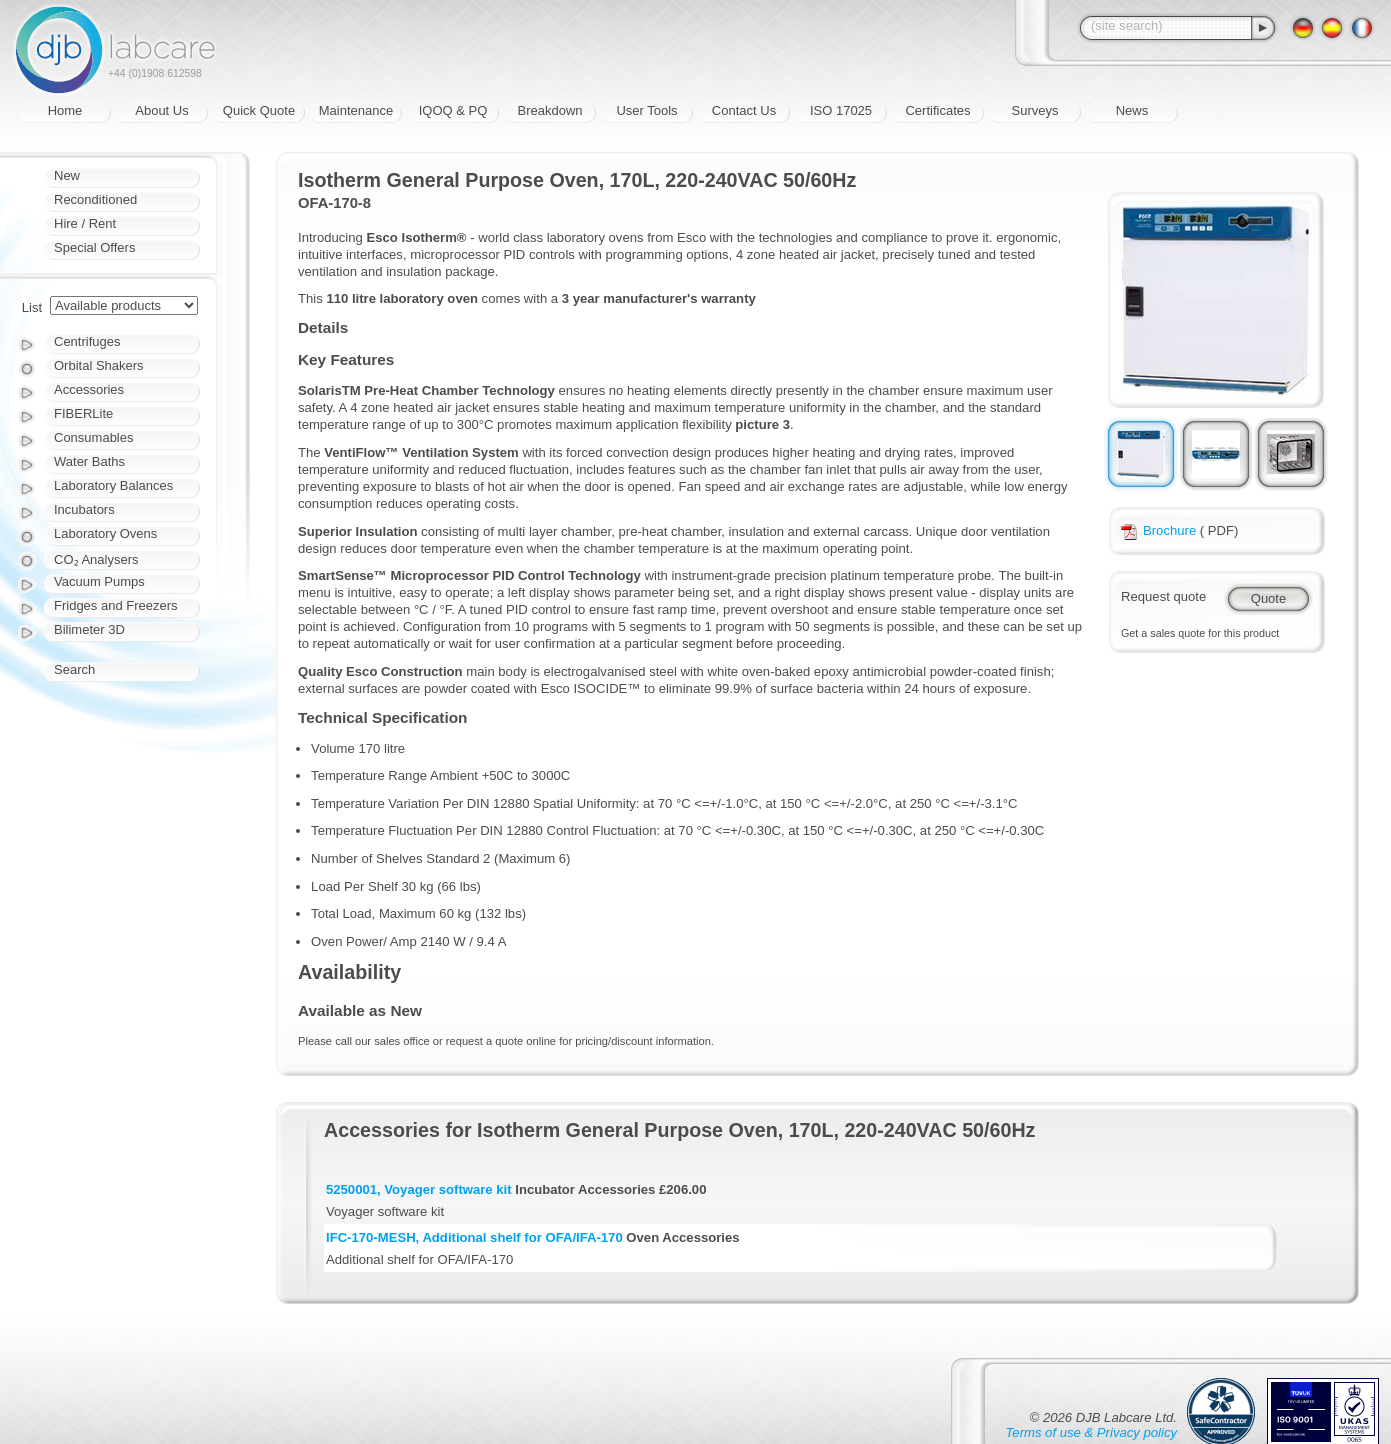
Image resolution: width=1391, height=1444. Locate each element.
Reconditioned (95, 199)
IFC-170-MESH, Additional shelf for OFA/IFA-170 (474, 1237)
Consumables (94, 437)
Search (74, 669)
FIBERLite (83, 413)
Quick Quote (259, 110)
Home (65, 110)
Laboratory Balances (113, 485)
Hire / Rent (85, 223)
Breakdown (549, 110)
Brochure (1158, 530)
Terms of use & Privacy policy (1091, 1432)
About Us (161, 110)
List (32, 307)
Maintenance (356, 110)
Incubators (84, 509)
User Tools (646, 110)
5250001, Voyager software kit (419, 1189)
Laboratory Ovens (105, 533)
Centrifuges (87, 341)
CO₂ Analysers (96, 559)
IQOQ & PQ (453, 110)
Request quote (1163, 596)
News (1132, 110)
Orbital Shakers (99, 365)
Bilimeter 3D (89, 629)
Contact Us (744, 110)
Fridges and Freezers (116, 605)
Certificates (937, 110)
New (67, 175)
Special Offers (94, 247)
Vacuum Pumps (99, 581)
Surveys (1035, 110)
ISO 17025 (841, 110)
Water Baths (89, 461)
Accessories (89, 389)
